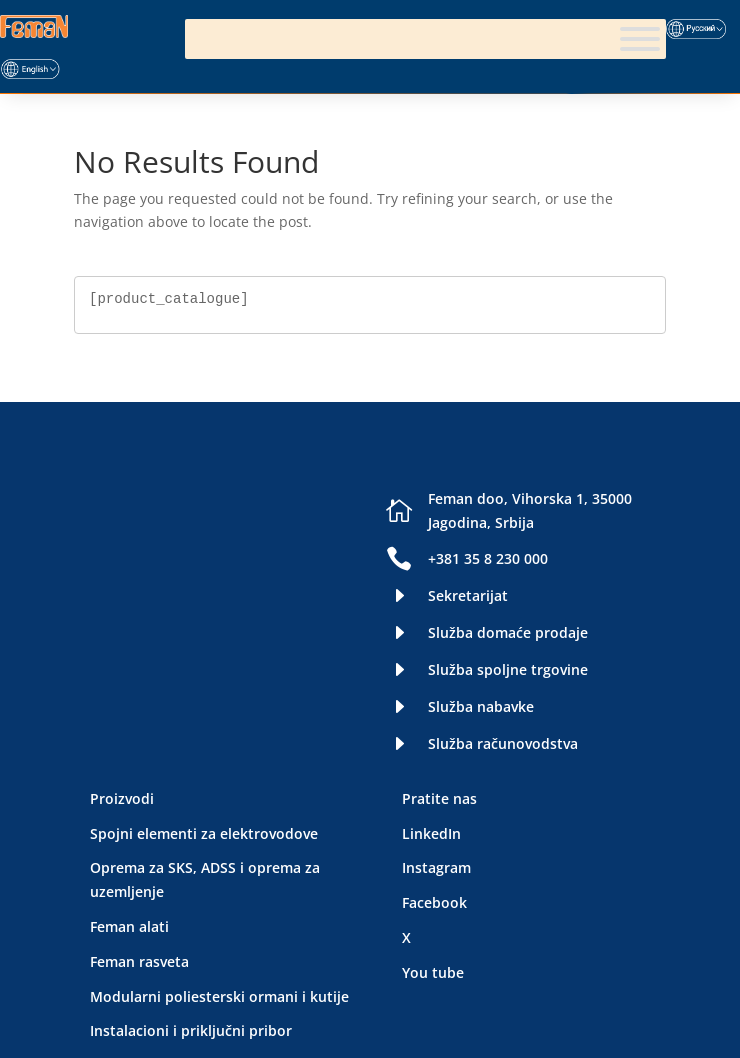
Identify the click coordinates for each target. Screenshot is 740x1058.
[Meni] (640, 39)
